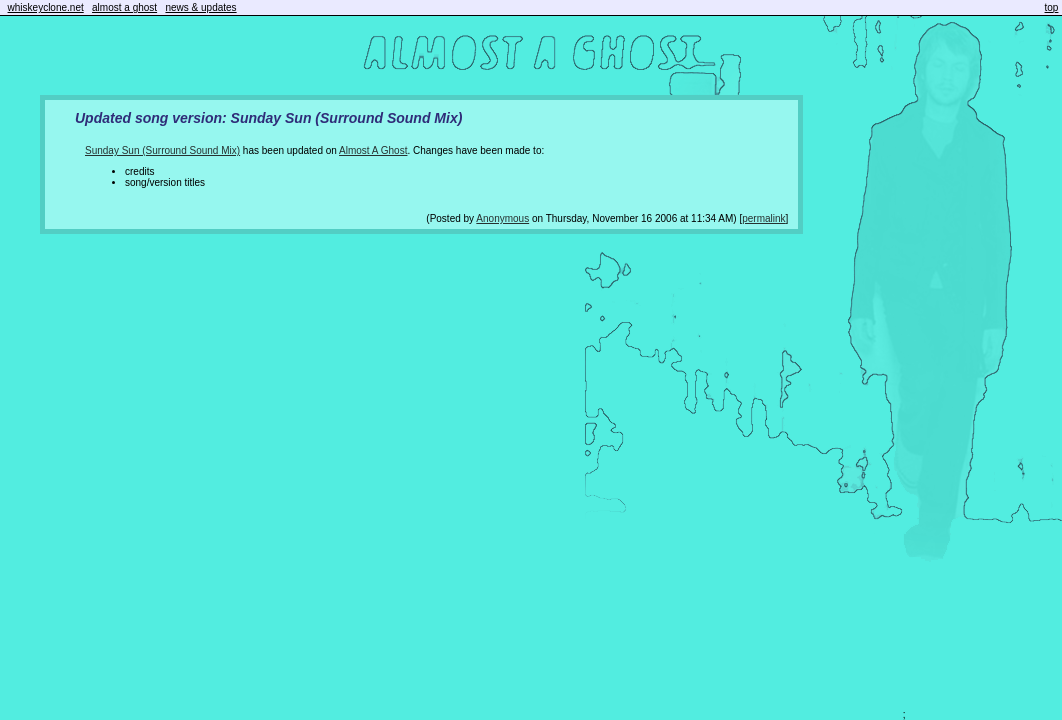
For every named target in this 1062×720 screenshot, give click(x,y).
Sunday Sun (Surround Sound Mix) (162, 150)
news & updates (200, 7)
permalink (763, 218)
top (1052, 7)
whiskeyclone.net (46, 7)
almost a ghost (124, 7)
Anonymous (502, 218)
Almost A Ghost (373, 150)
